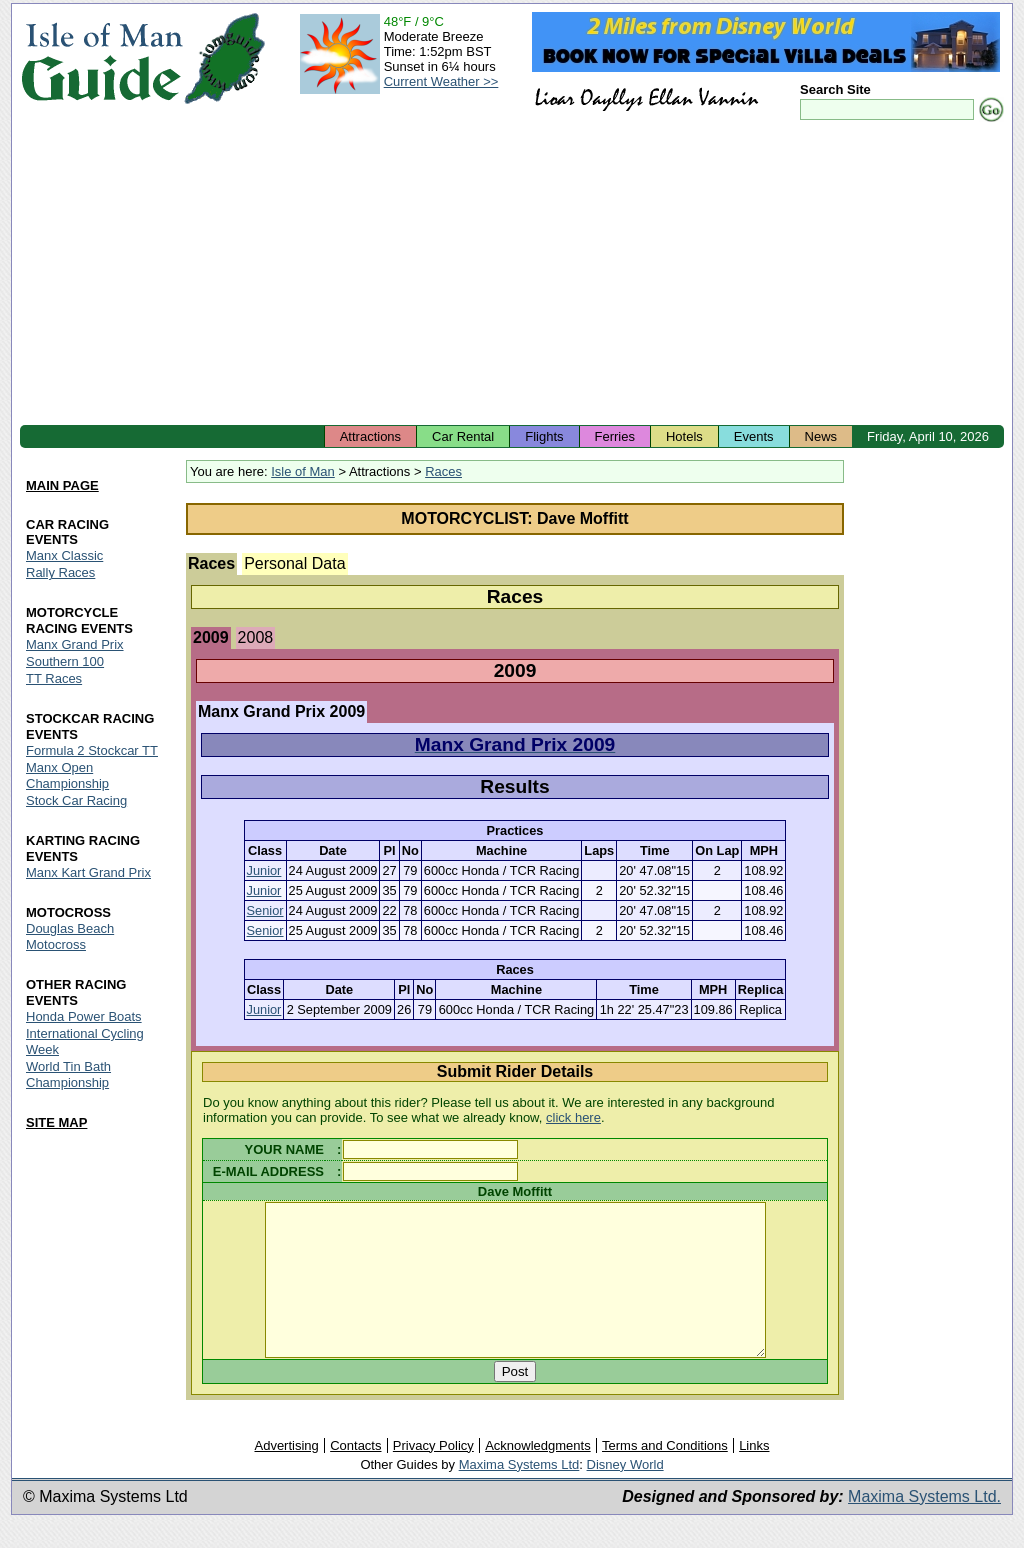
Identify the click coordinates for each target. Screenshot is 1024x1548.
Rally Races (60, 573)
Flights (544, 436)
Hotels (684, 436)
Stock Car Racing (76, 800)
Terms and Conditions (665, 1475)
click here (573, 1117)
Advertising (286, 1475)
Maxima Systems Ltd (519, 1494)
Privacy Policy (433, 1475)
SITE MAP (56, 1122)
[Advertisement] (512, 275)
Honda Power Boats (84, 1016)
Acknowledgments (538, 1475)
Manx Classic (64, 556)
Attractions (370, 436)
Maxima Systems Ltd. (924, 1526)
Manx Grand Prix (75, 645)
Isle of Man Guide (101, 58)
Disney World (625, 1494)
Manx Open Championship (67, 775)
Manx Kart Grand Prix (88, 872)
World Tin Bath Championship (68, 1074)
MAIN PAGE (62, 485)
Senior (265, 910)
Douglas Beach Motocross (70, 936)
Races (443, 471)
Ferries (615, 436)
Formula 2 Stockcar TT (92, 751)
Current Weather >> (441, 81)
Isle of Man (303, 471)
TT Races (54, 679)
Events (754, 436)
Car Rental (463, 436)
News (821, 436)
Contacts (355, 1475)
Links (754, 1475)
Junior (264, 870)
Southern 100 (65, 662)
